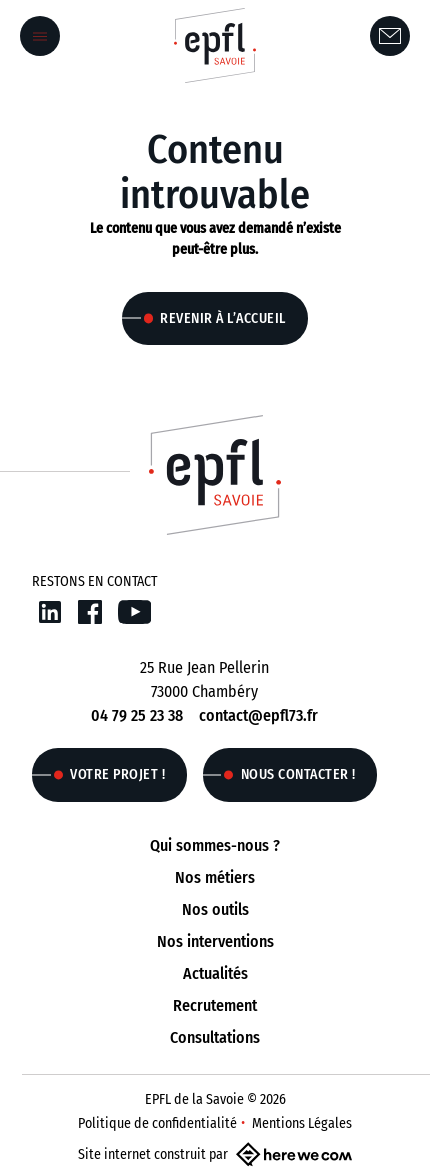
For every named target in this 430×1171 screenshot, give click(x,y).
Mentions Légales (302, 1123)
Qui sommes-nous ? (215, 845)
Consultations (215, 1037)
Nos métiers (215, 877)
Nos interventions (215, 941)
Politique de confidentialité (157, 1123)
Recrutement (215, 1005)
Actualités (215, 973)
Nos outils (215, 909)
